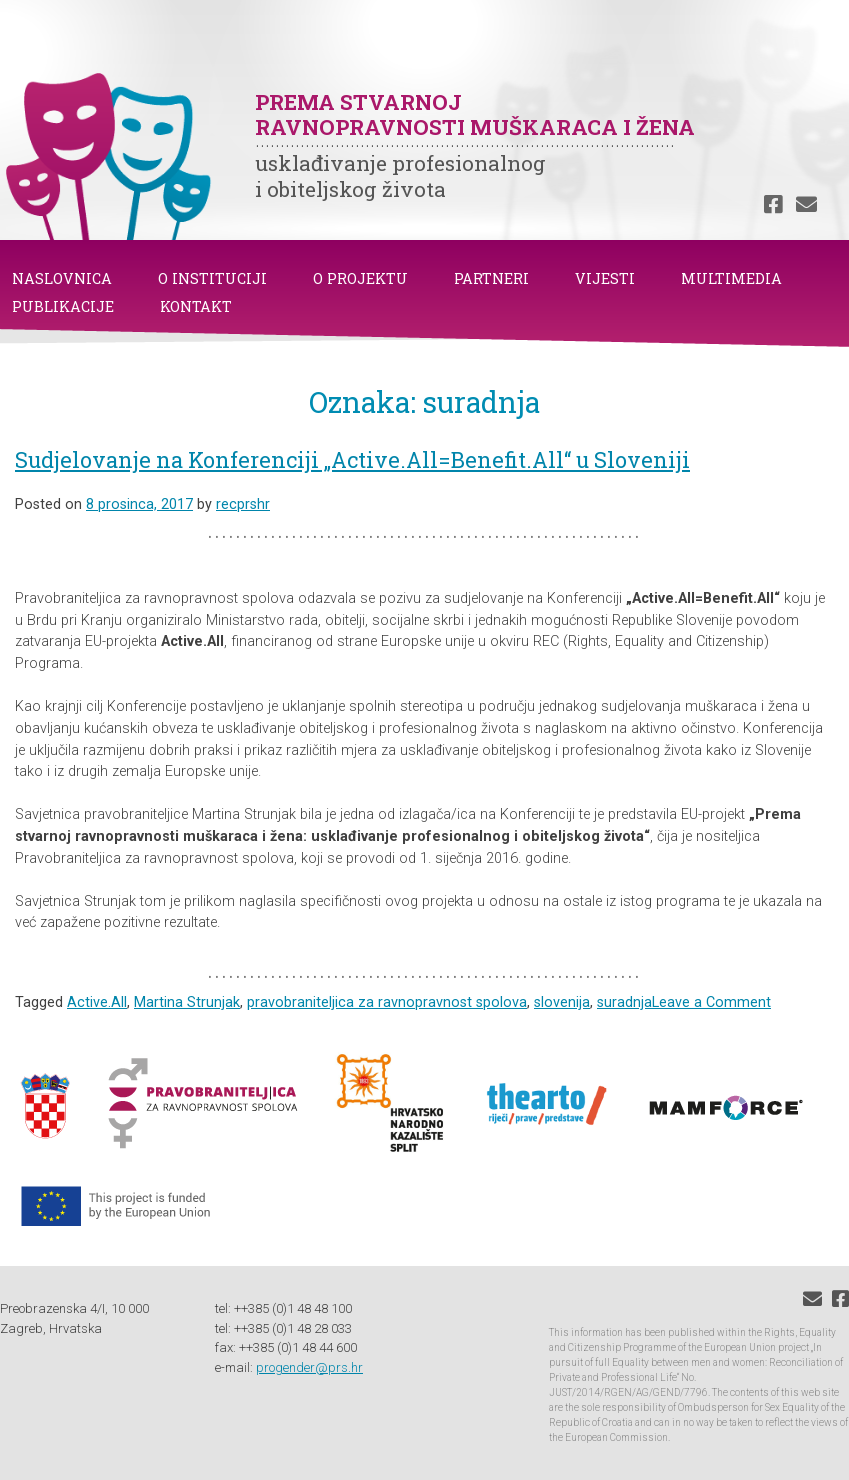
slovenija (562, 1002)
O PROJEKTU (360, 278)
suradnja (624, 1002)
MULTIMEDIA (731, 278)
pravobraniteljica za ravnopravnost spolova (387, 1002)
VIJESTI (605, 278)
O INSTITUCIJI (212, 278)
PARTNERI (491, 278)
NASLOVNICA (62, 278)
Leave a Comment (711, 1002)
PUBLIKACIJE (63, 306)
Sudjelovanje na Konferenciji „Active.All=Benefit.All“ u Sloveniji (352, 459)
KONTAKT (196, 306)
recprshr (243, 504)
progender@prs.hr (309, 1367)
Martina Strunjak (187, 1002)
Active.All (97, 1002)
